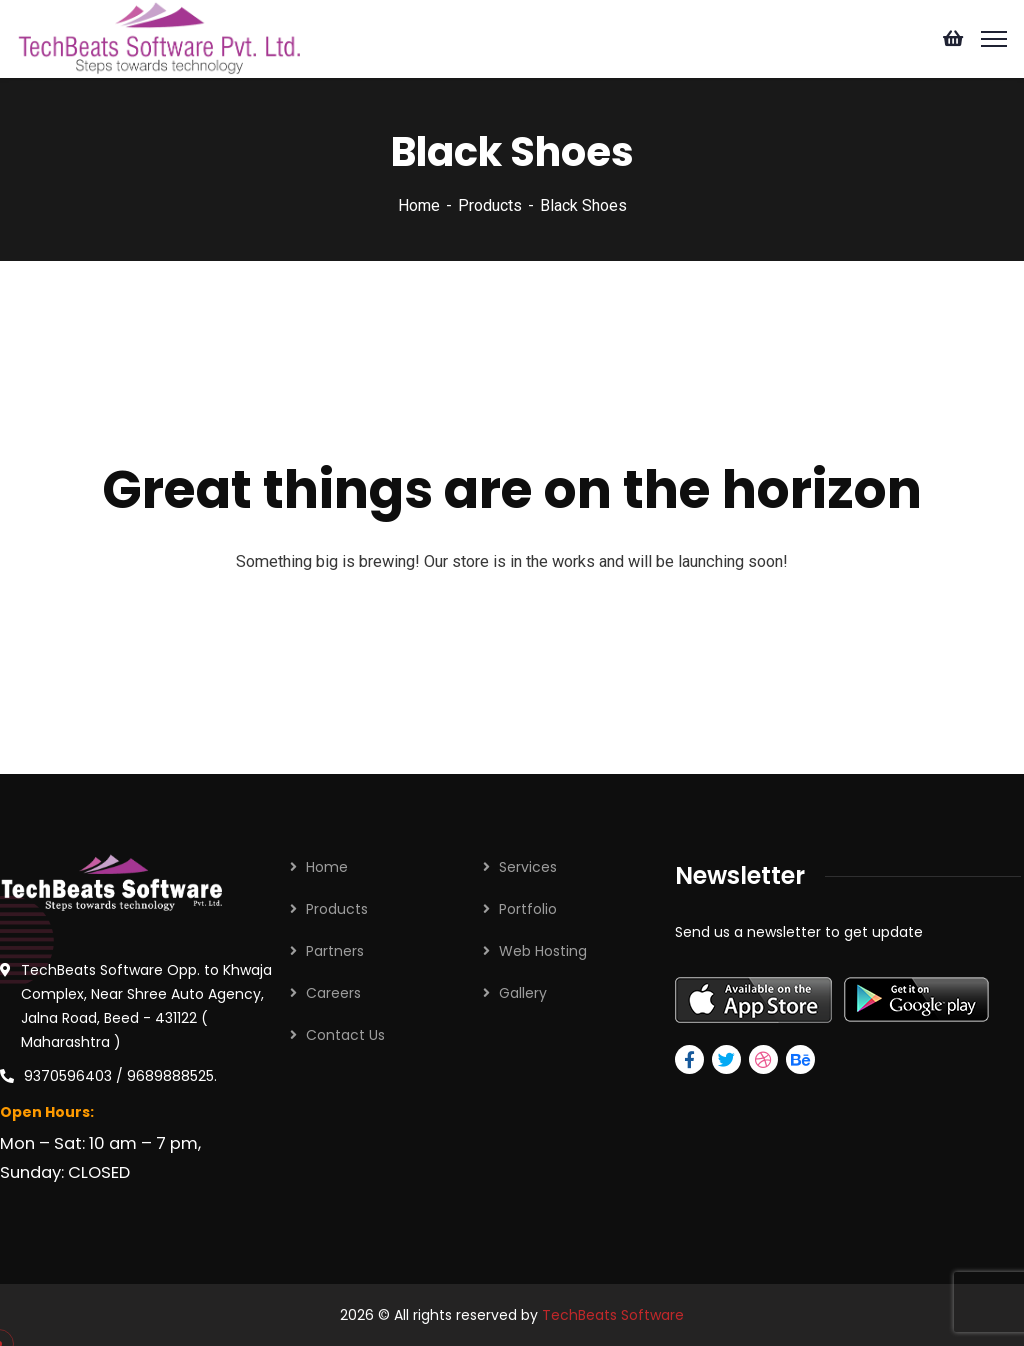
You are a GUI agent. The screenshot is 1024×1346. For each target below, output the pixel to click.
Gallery (523, 993)
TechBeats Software (613, 1315)
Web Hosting (543, 951)
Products (490, 205)
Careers (333, 993)
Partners (335, 951)
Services (528, 867)
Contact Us (345, 1035)
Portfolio (528, 909)
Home (419, 205)
